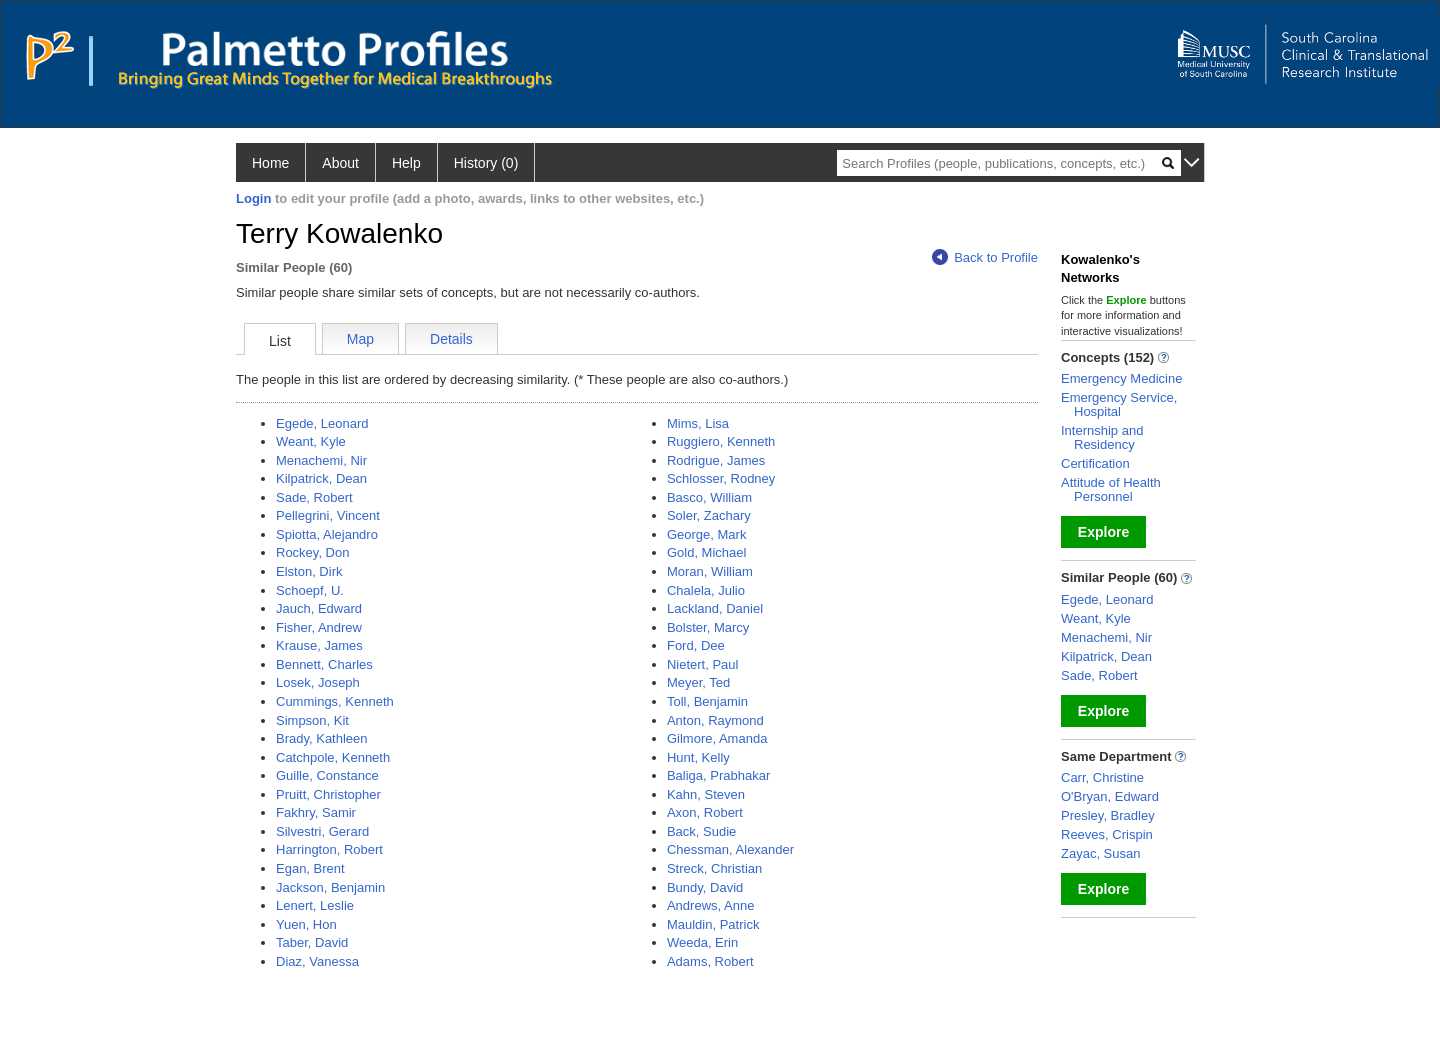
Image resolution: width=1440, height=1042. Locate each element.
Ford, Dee (696, 645)
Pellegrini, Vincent (328, 515)
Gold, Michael (706, 552)
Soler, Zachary (709, 515)
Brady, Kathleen (322, 738)
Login (253, 198)
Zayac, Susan (1101, 853)
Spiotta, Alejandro (327, 534)
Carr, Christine (1102, 777)
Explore (1103, 532)
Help (406, 163)
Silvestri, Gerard (322, 831)
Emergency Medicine (1121, 378)
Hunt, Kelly (698, 757)
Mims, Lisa (698, 423)
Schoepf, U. (310, 590)
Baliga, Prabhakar (718, 775)
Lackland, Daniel (715, 608)
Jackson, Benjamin (330, 887)
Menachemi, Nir (321, 460)
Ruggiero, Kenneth (721, 441)
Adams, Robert (710, 961)
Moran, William (710, 571)
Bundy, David (705, 887)
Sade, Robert (314, 497)
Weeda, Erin (702, 942)
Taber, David (312, 942)
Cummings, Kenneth (335, 701)
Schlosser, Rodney (721, 478)
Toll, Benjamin (707, 701)
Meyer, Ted (698, 682)
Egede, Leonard (322, 423)
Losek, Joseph (318, 682)
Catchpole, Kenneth (333, 757)
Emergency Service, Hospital (1119, 404)
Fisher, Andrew (319, 627)
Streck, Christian (714, 868)
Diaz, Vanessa (317, 961)
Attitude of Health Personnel (1111, 489)
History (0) (486, 163)
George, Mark (706, 534)
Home (270, 163)
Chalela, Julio (706, 590)
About (340, 163)
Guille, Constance (327, 775)
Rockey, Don (312, 552)
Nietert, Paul (703, 664)
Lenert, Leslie (315, 905)
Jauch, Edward (319, 608)
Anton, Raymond (715, 720)
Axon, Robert (705, 812)
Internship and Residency (1102, 437)
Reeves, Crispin (1107, 834)
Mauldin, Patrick (713, 924)
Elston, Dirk (309, 571)
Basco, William (709, 497)
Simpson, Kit (312, 720)
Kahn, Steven (706, 794)
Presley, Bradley (1108, 815)
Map (360, 339)
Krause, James (319, 645)
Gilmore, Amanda (717, 738)
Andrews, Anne (710, 905)
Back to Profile (985, 257)
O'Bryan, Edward (1110, 796)
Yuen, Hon (306, 924)
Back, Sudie (701, 831)
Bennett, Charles (324, 664)
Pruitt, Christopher (328, 794)
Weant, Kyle (311, 441)
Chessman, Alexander (730, 849)
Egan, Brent (310, 868)
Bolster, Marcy (708, 627)
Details (451, 339)
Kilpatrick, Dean (321, 478)
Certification (1095, 463)
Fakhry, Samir (316, 812)
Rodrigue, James (716, 460)
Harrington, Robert (329, 849)
